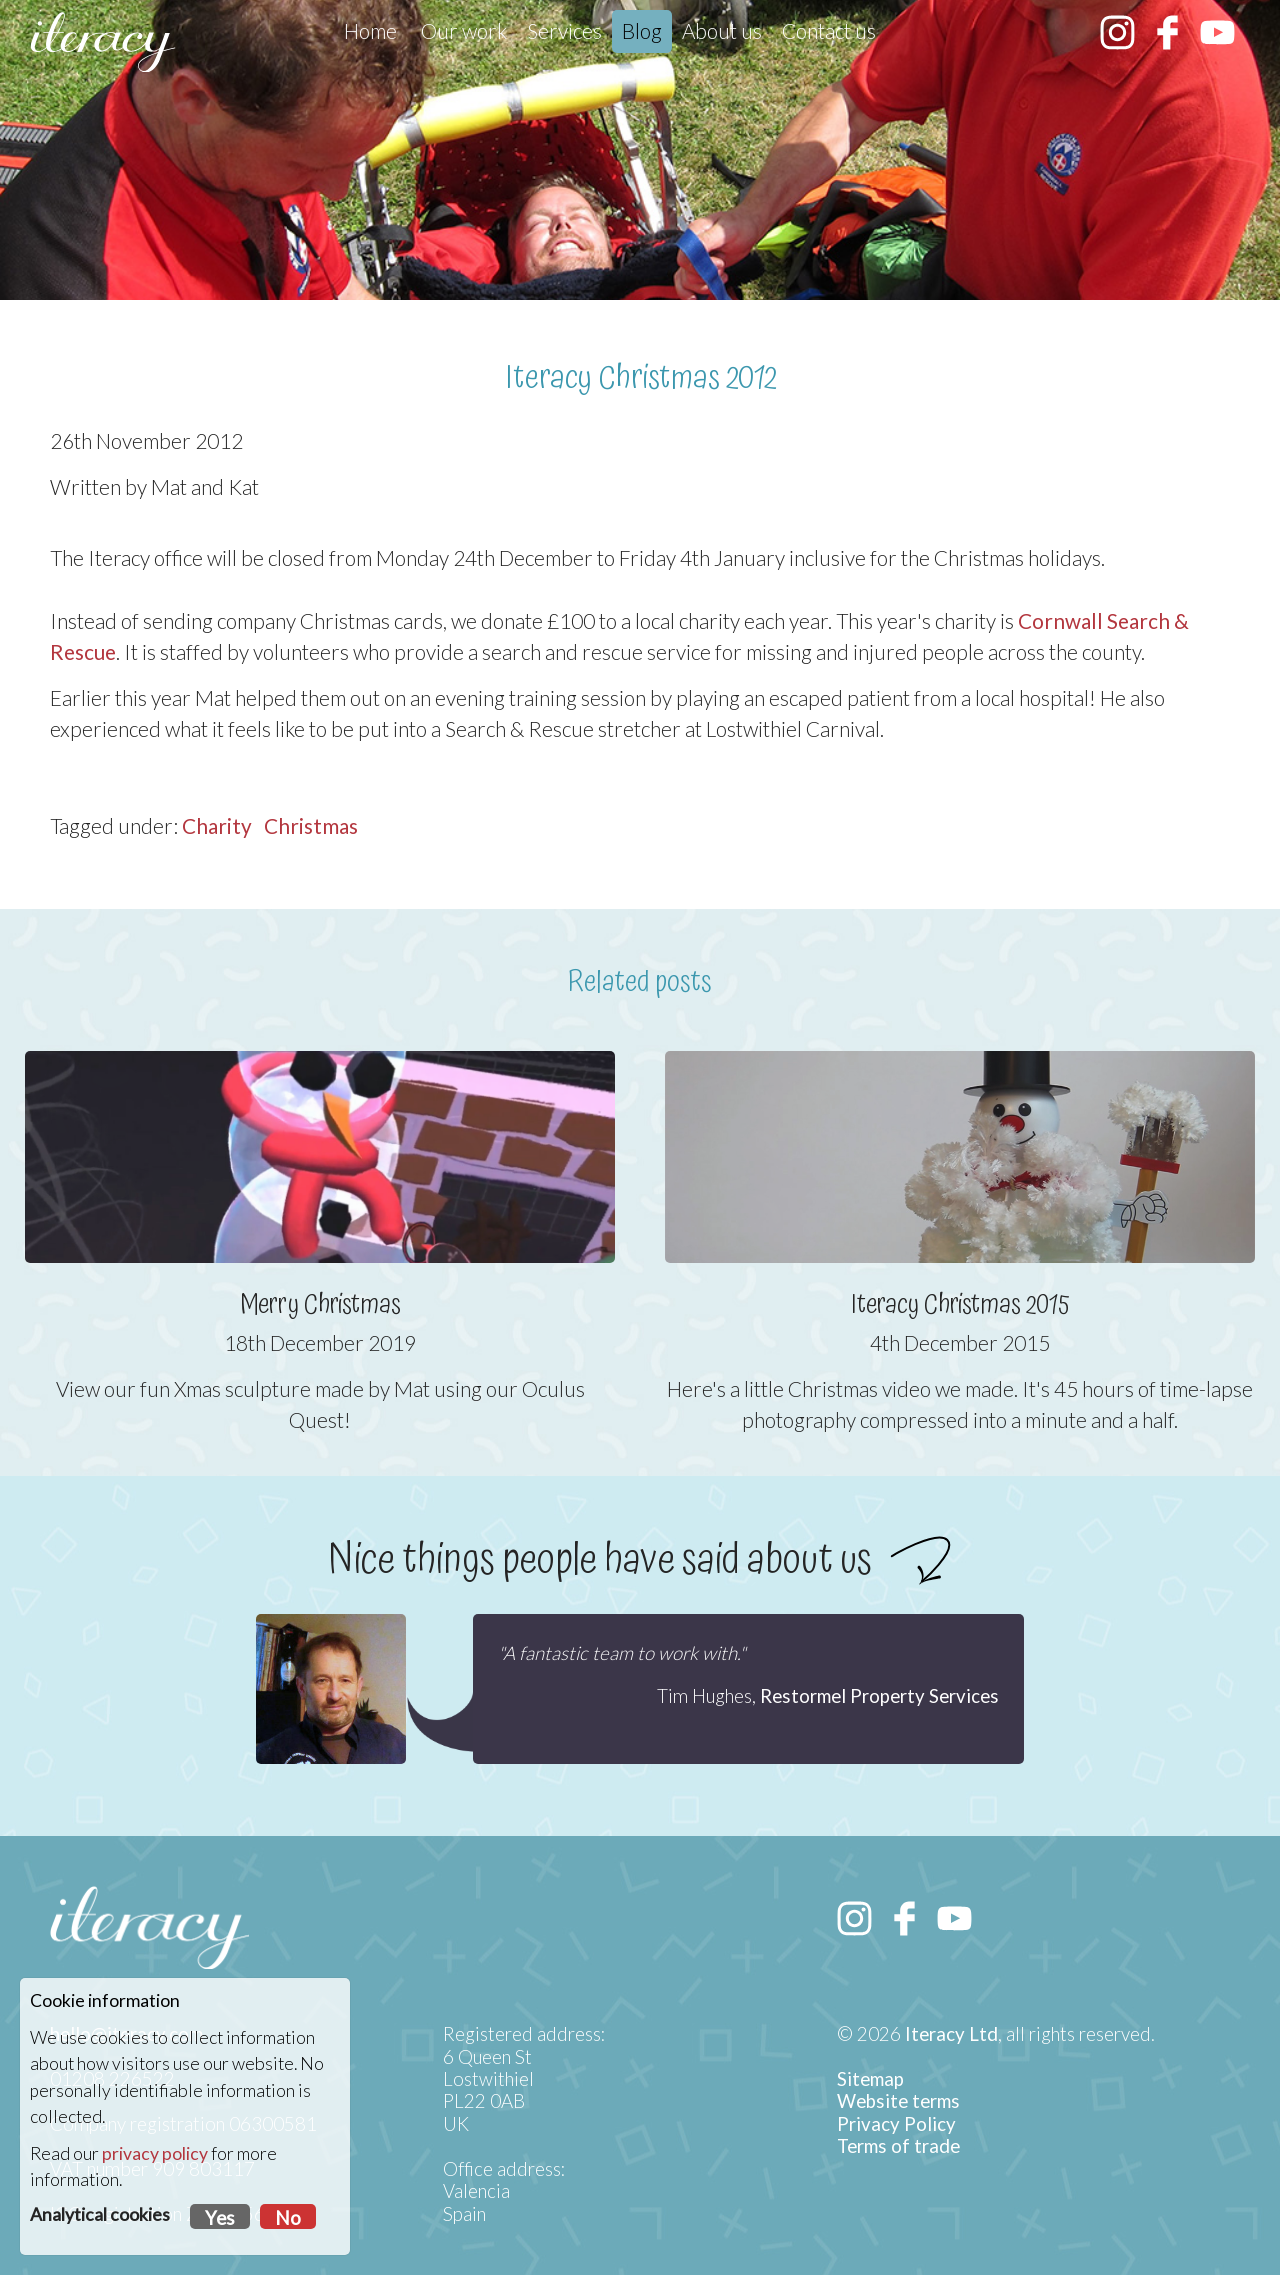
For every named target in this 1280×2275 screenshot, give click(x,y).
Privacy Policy (896, 2124)
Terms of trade (898, 2146)
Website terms (898, 2101)
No (288, 2218)
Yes (220, 2218)
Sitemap (870, 2079)
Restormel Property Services (879, 1696)
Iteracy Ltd (951, 2034)
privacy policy (155, 2153)
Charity (217, 825)
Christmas (311, 825)
